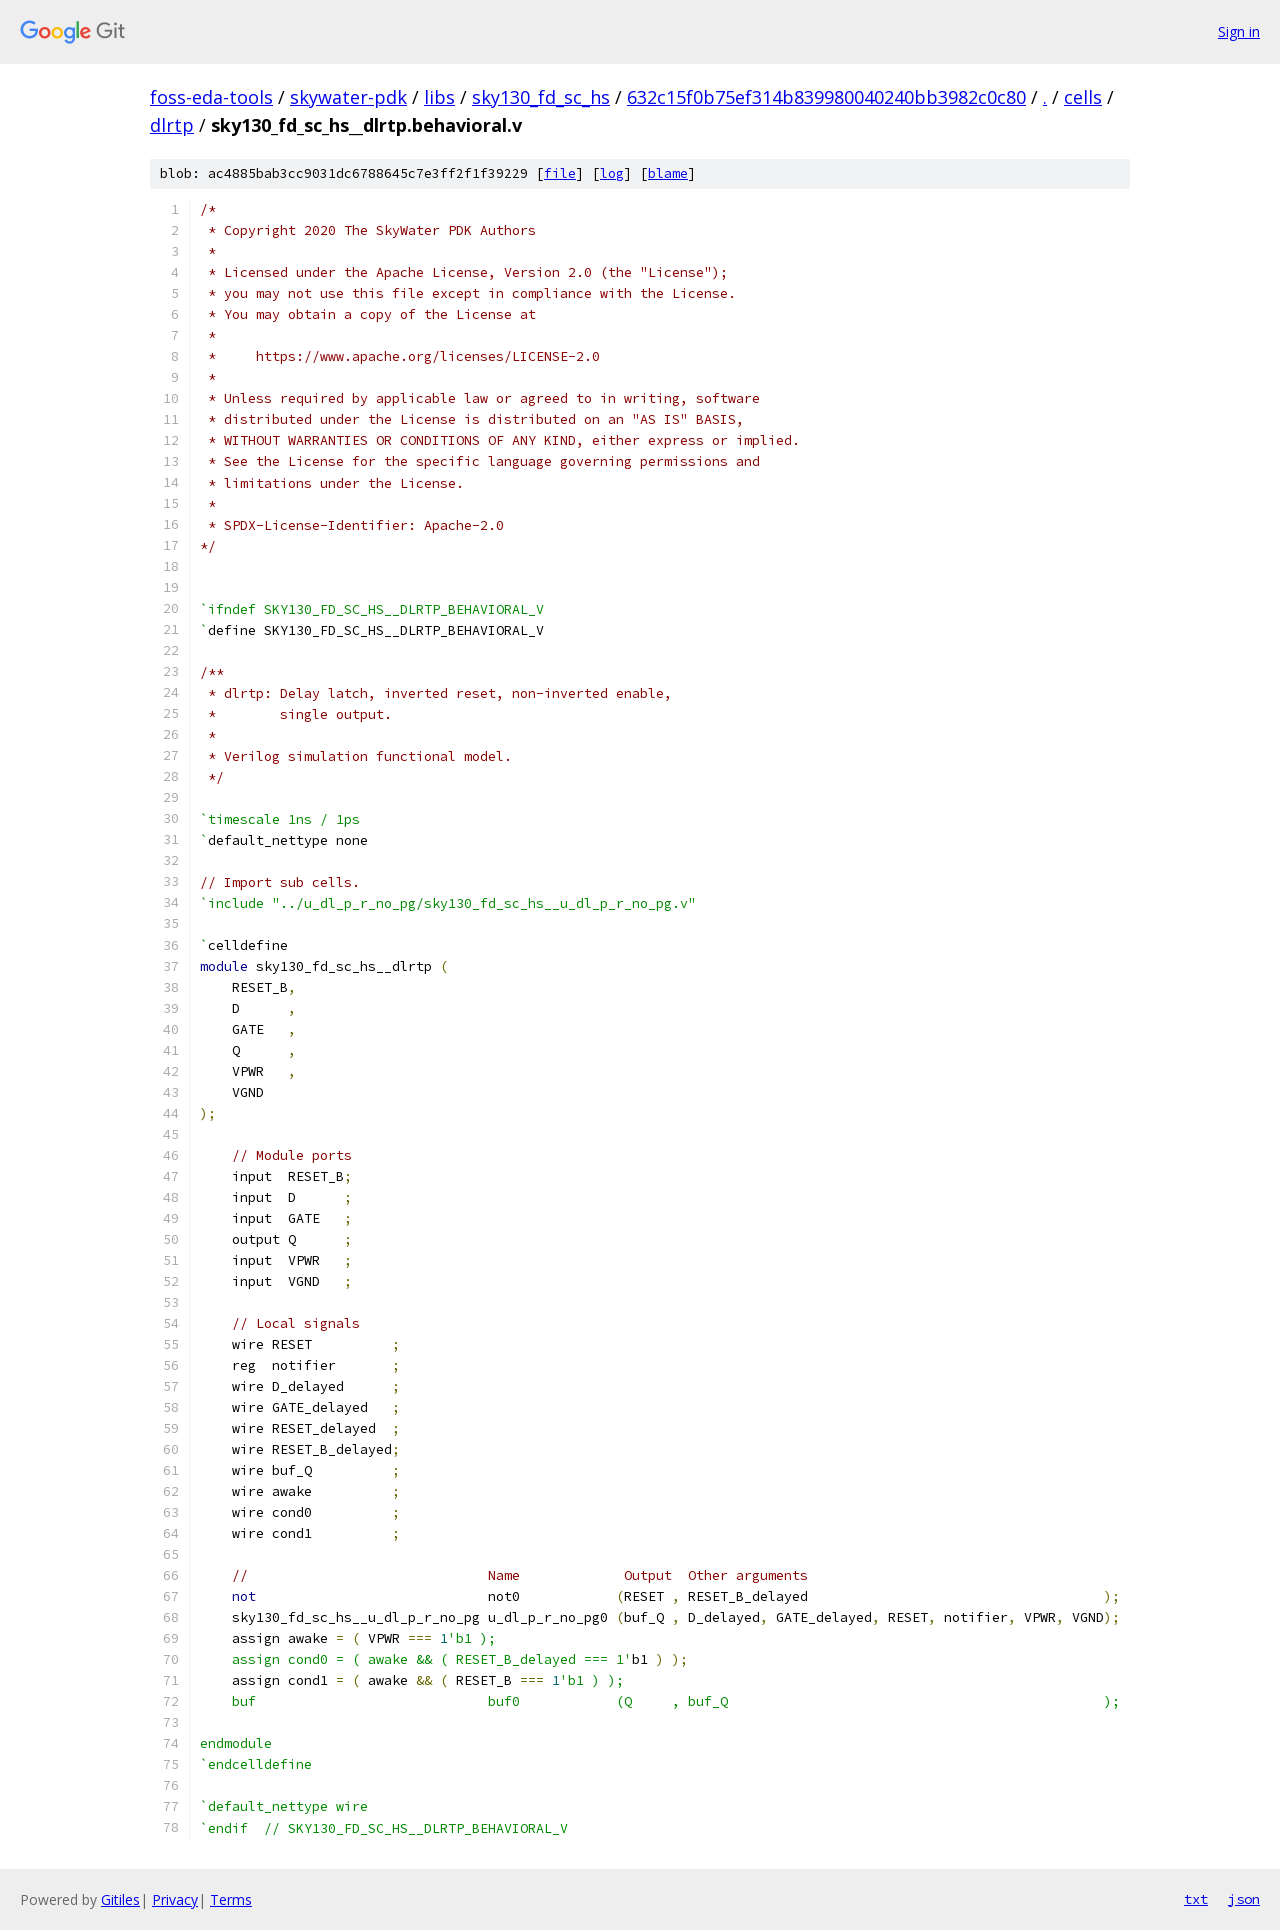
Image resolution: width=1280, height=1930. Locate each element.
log (612, 173)
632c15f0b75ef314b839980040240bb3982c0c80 (826, 97)
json (1244, 1899)
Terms (231, 1899)
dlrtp (172, 125)
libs (439, 97)
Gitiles (120, 1899)
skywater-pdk (348, 97)
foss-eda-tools (211, 97)
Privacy (175, 1899)
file (560, 173)
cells (1083, 97)
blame (668, 173)
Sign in (1239, 31)
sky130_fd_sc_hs (541, 97)
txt (1196, 1899)
